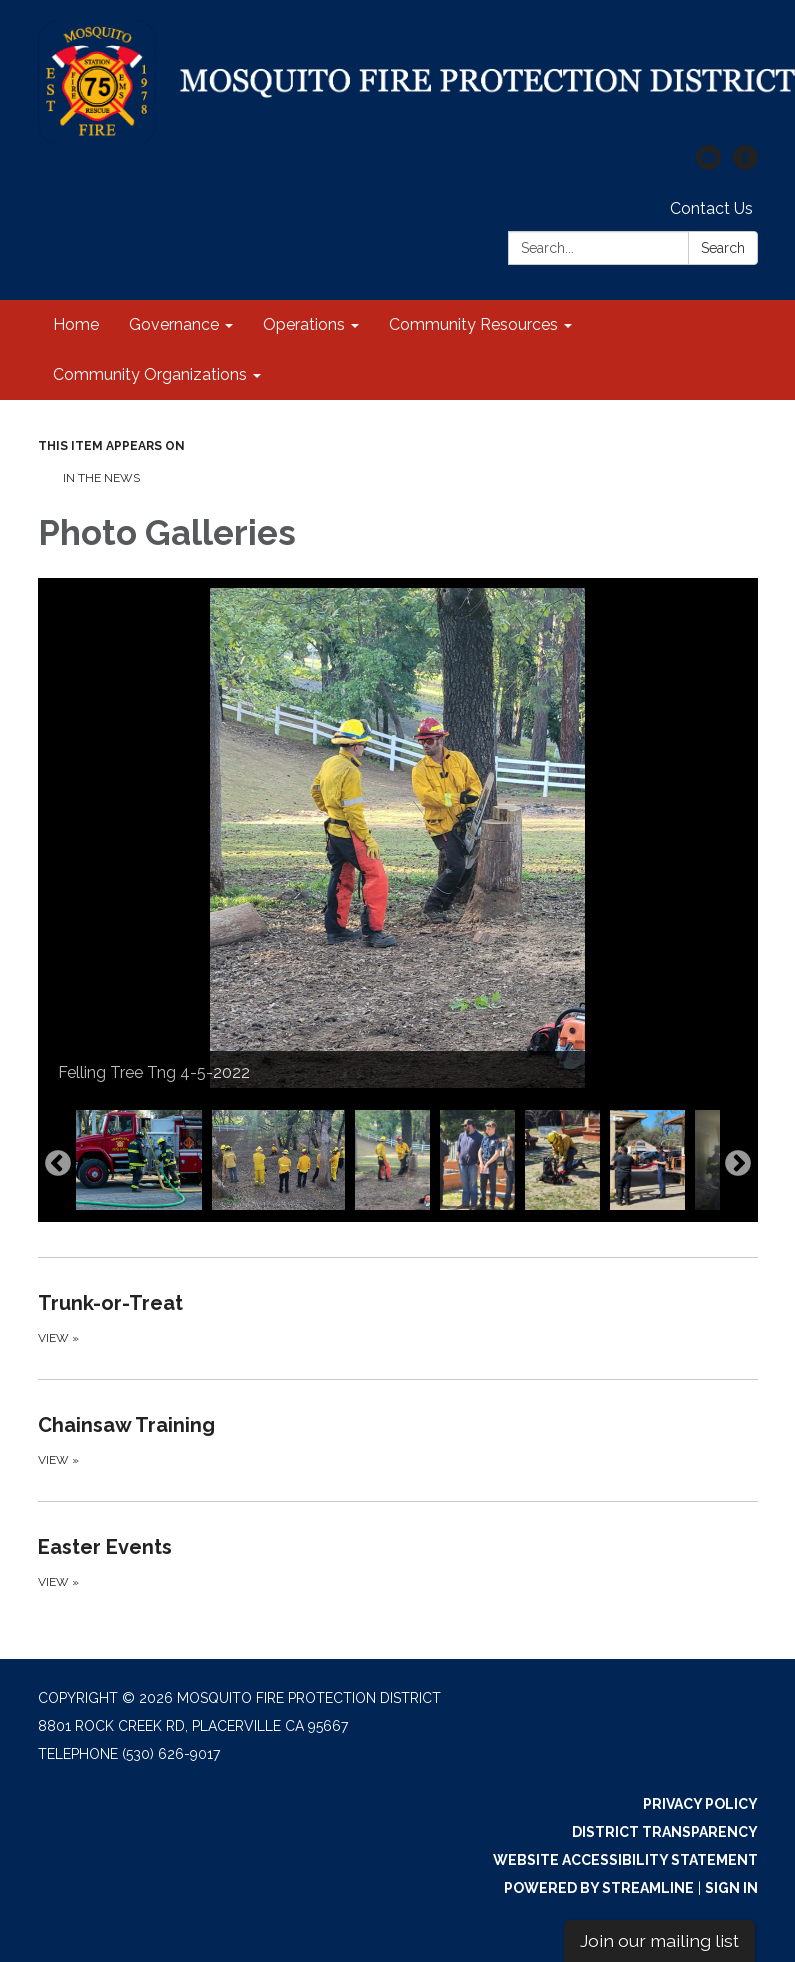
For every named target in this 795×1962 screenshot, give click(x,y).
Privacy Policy (700, 1804)
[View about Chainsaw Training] (398, 1440)
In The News (101, 478)
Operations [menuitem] (304, 324)
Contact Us (711, 208)
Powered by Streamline (599, 1888)
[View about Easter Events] (398, 1562)
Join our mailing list (659, 1940)
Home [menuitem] (76, 324)
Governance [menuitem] (174, 324)
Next (738, 1164)
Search (723, 248)
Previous (58, 1164)
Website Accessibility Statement (625, 1860)
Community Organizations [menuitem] (150, 374)
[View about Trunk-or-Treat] (398, 1318)
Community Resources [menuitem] (473, 324)
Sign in (731, 1888)
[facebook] (745, 164)
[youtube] (708, 164)
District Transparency (665, 1832)
